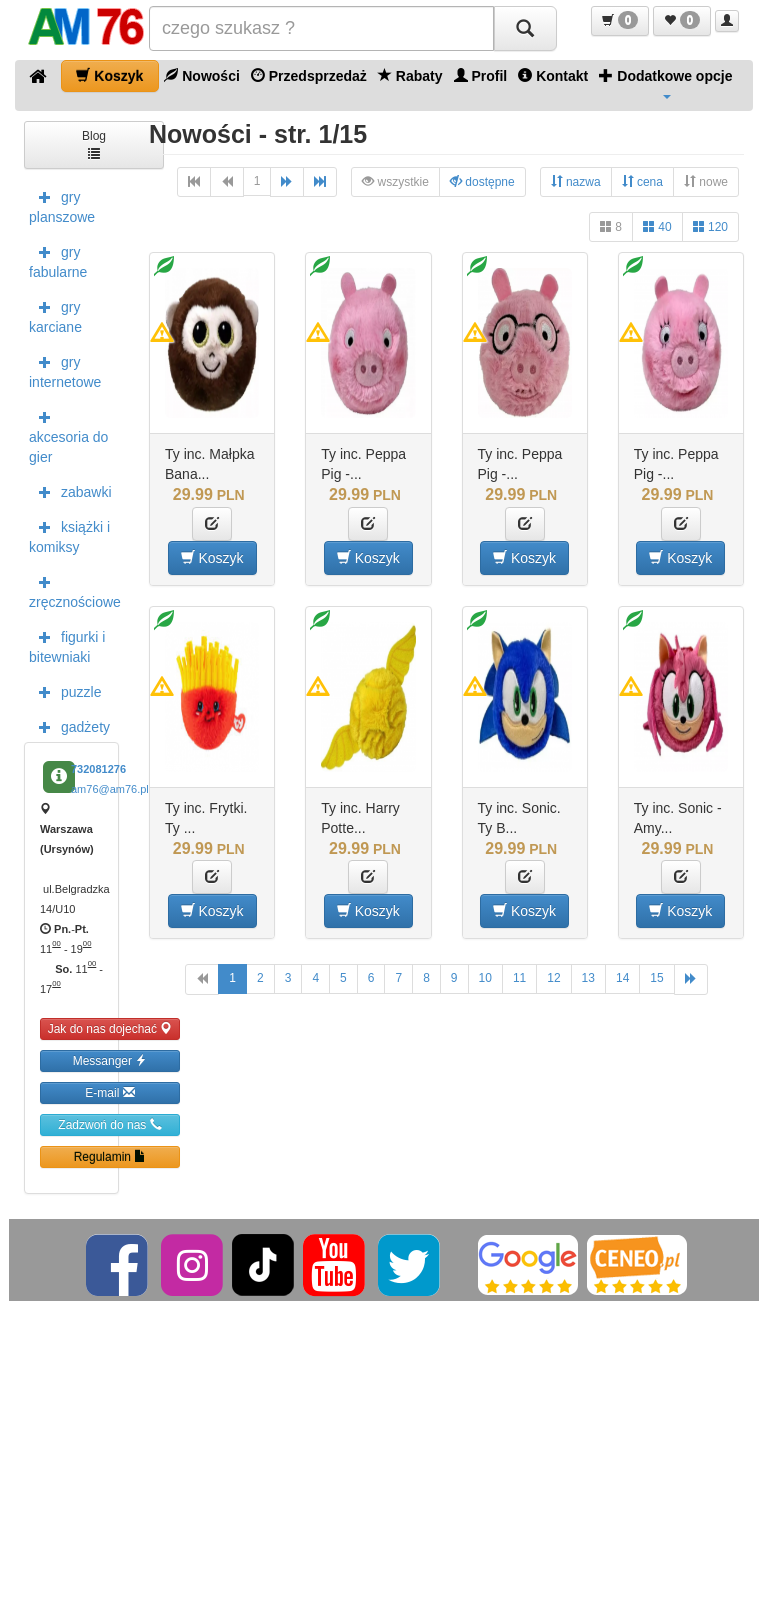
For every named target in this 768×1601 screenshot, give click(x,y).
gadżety (69, 726)
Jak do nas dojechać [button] (110, 1028)
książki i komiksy (69, 535)
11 (519, 978)
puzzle (65, 691)
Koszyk (109, 75)
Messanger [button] (110, 1060)
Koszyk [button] (212, 557)
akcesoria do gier (68, 435)
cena (642, 181)
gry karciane (55, 315)
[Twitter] (410, 1264)
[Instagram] (193, 1264)
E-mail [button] (109, 1092)
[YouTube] (335, 1264)
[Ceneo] (637, 1264)
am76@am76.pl (110, 789)
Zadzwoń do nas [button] (109, 1124)
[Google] (528, 1264)
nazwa (576, 181)
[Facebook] (118, 1264)
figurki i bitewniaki (67, 645)
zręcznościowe (74, 590)
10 (485, 978)
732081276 (98, 769)
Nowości (201, 75)
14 (622, 978)
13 (588, 978)
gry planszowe (62, 205)
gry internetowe (65, 370)
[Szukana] (321, 28)
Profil (481, 75)
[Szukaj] (525, 28)
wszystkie (395, 181)
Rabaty (410, 75)
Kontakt (553, 75)
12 (553, 978)
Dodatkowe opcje (665, 83)
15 (656, 978)
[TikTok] (263, 1264)
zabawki (70, 491)
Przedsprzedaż (309, 75)
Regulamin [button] (110, 1156)
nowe (706, 181)
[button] (620, 21)
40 (657, 226)
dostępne (482, 181)
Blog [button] (94, 143)
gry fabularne (58, 260)
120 (710, 226)
